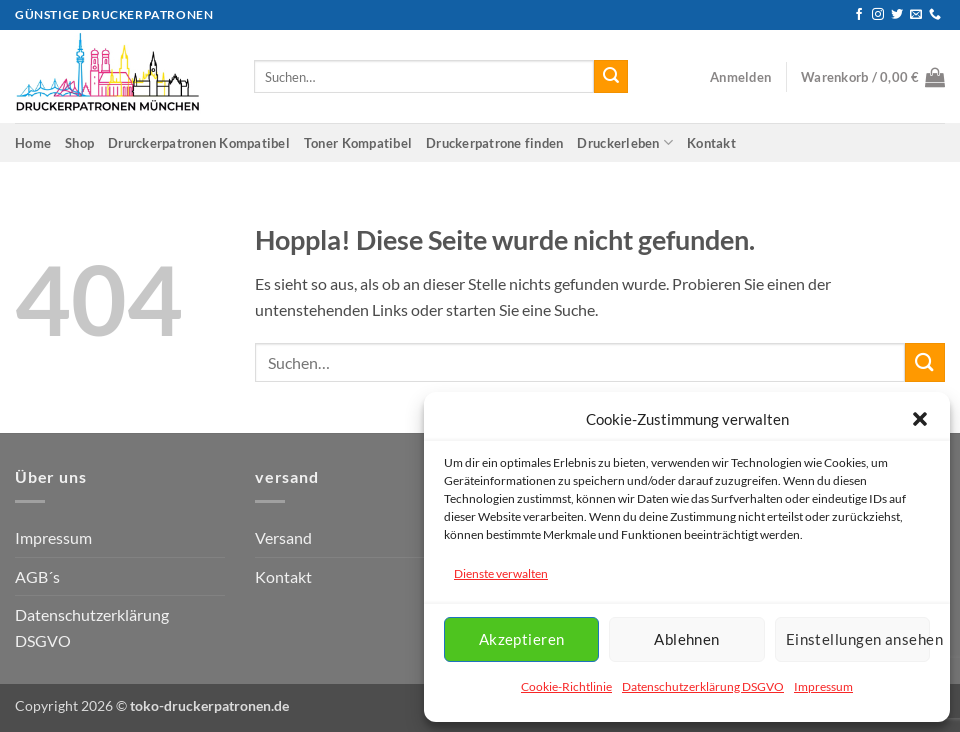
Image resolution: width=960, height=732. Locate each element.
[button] (920, 419)
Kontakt (711, 143)
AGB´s (37, 576)
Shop (79, 143)
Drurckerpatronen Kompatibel (199, 143)
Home (33, 143)
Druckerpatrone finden (494, 143)
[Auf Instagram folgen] (878, 15)
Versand (283, 537)
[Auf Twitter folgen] (897, 15)
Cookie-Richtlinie (566, 686)
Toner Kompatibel (358, 143)
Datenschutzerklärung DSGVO (703, 686)
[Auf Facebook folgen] (859, 15)
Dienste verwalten (501, 573)
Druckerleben (625, 142)
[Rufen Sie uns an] (935, 15)
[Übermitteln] (611, 77)
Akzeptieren (522, 639)
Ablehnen (687, 639)
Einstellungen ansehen (858, 639)
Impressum (823, 686)
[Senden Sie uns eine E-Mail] (916, 15)
